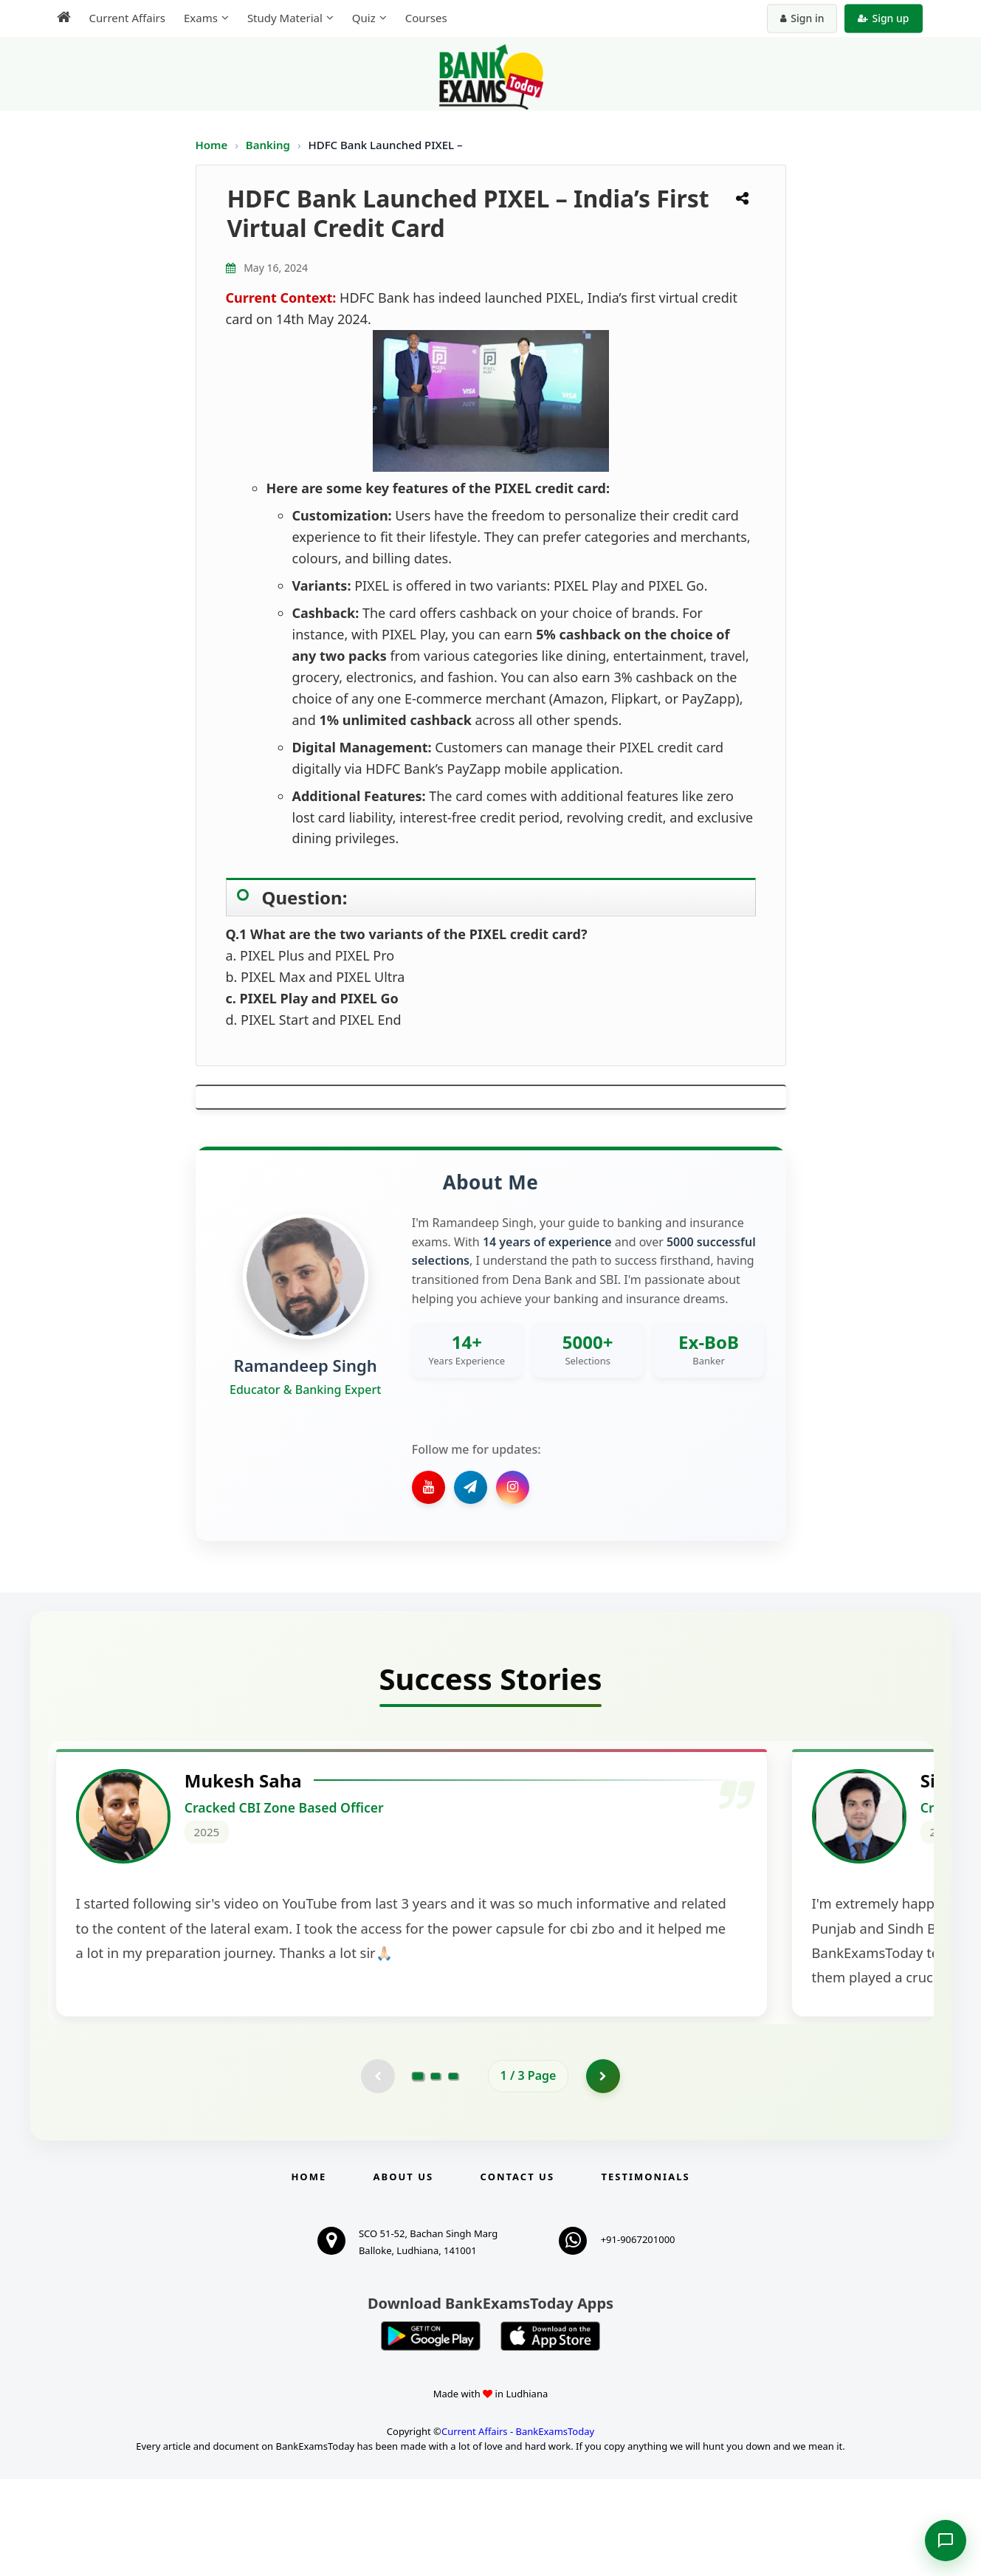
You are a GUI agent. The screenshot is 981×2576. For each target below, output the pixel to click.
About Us (404, 2273)
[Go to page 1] (417, 2170)
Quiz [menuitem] (364, 17)
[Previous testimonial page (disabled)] (376, 2171)
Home (212, 144)
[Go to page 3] (453, 2171)
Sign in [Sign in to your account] (802, 18)
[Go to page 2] (435, 2171)
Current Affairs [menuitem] (127, 17)
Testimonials (645, 2273)
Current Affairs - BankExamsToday (517, 2527)
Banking (268, 144)
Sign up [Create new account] (883, 18)
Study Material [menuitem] (285, 17)
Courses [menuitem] (426, 17)
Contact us (517, 2273)
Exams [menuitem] (201, 17)
